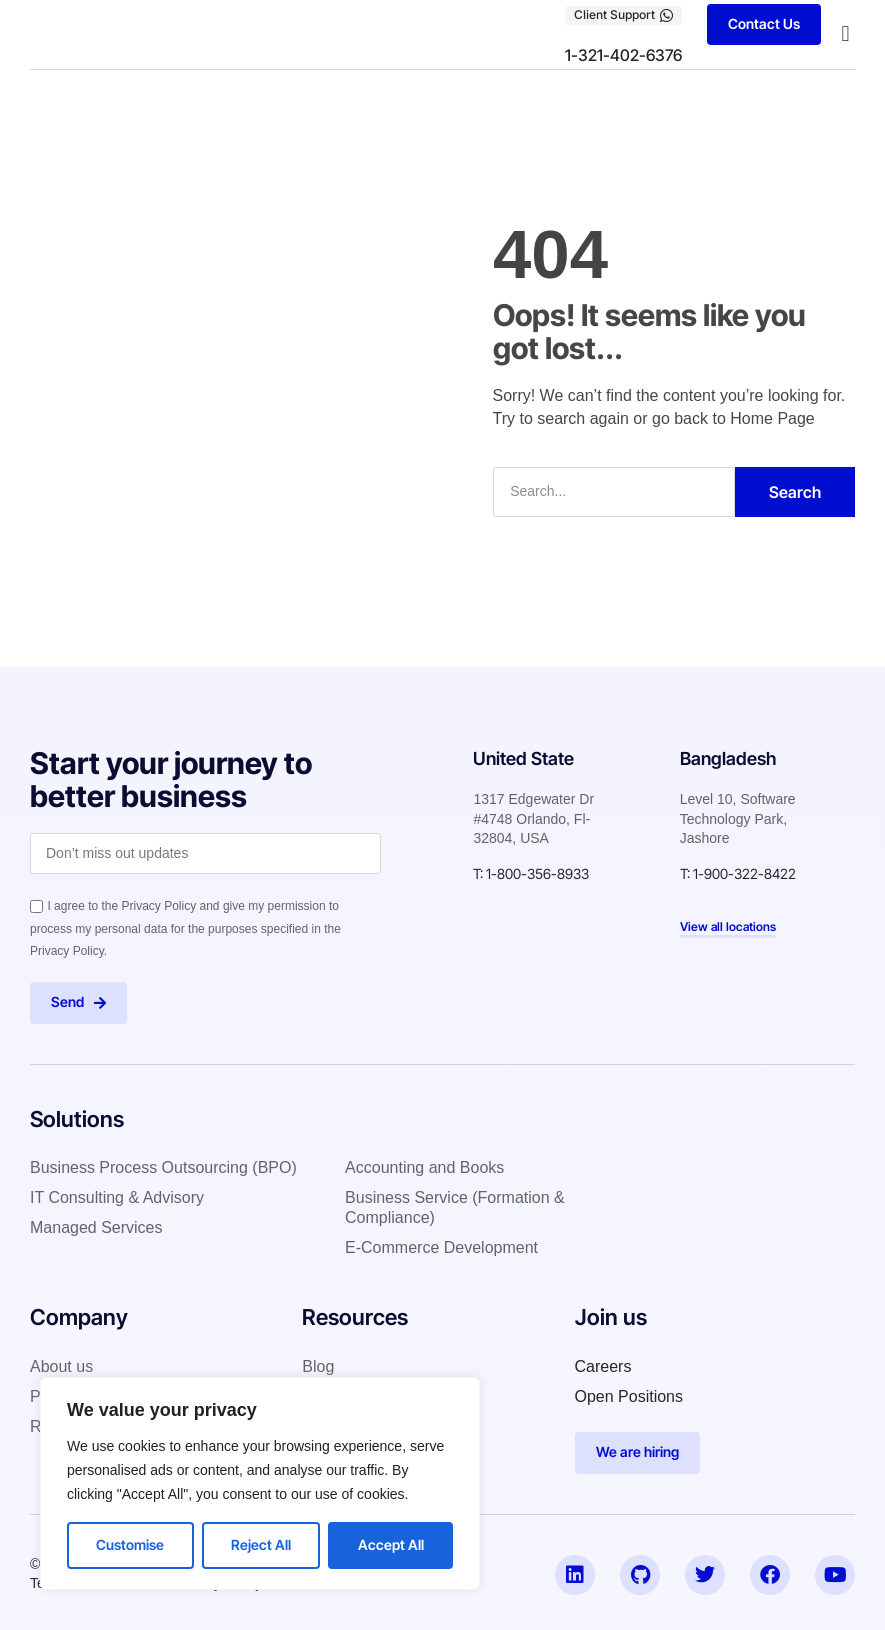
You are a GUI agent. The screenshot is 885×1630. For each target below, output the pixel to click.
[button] (845, 34)
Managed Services (96, 1227)
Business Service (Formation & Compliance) (455, 1207)
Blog (318, 1366)
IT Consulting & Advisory (117, 1197)
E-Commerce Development (441, 1247)
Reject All (261, 1544)
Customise (130, 1544)
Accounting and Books (424, 1167)
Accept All (391, 1544)
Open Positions (629, 1396)
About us (61, 1366)
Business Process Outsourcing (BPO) (163, 1167)
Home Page (772, 417)
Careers (603, 1366)
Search (795, 491)
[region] (260, 1483)
